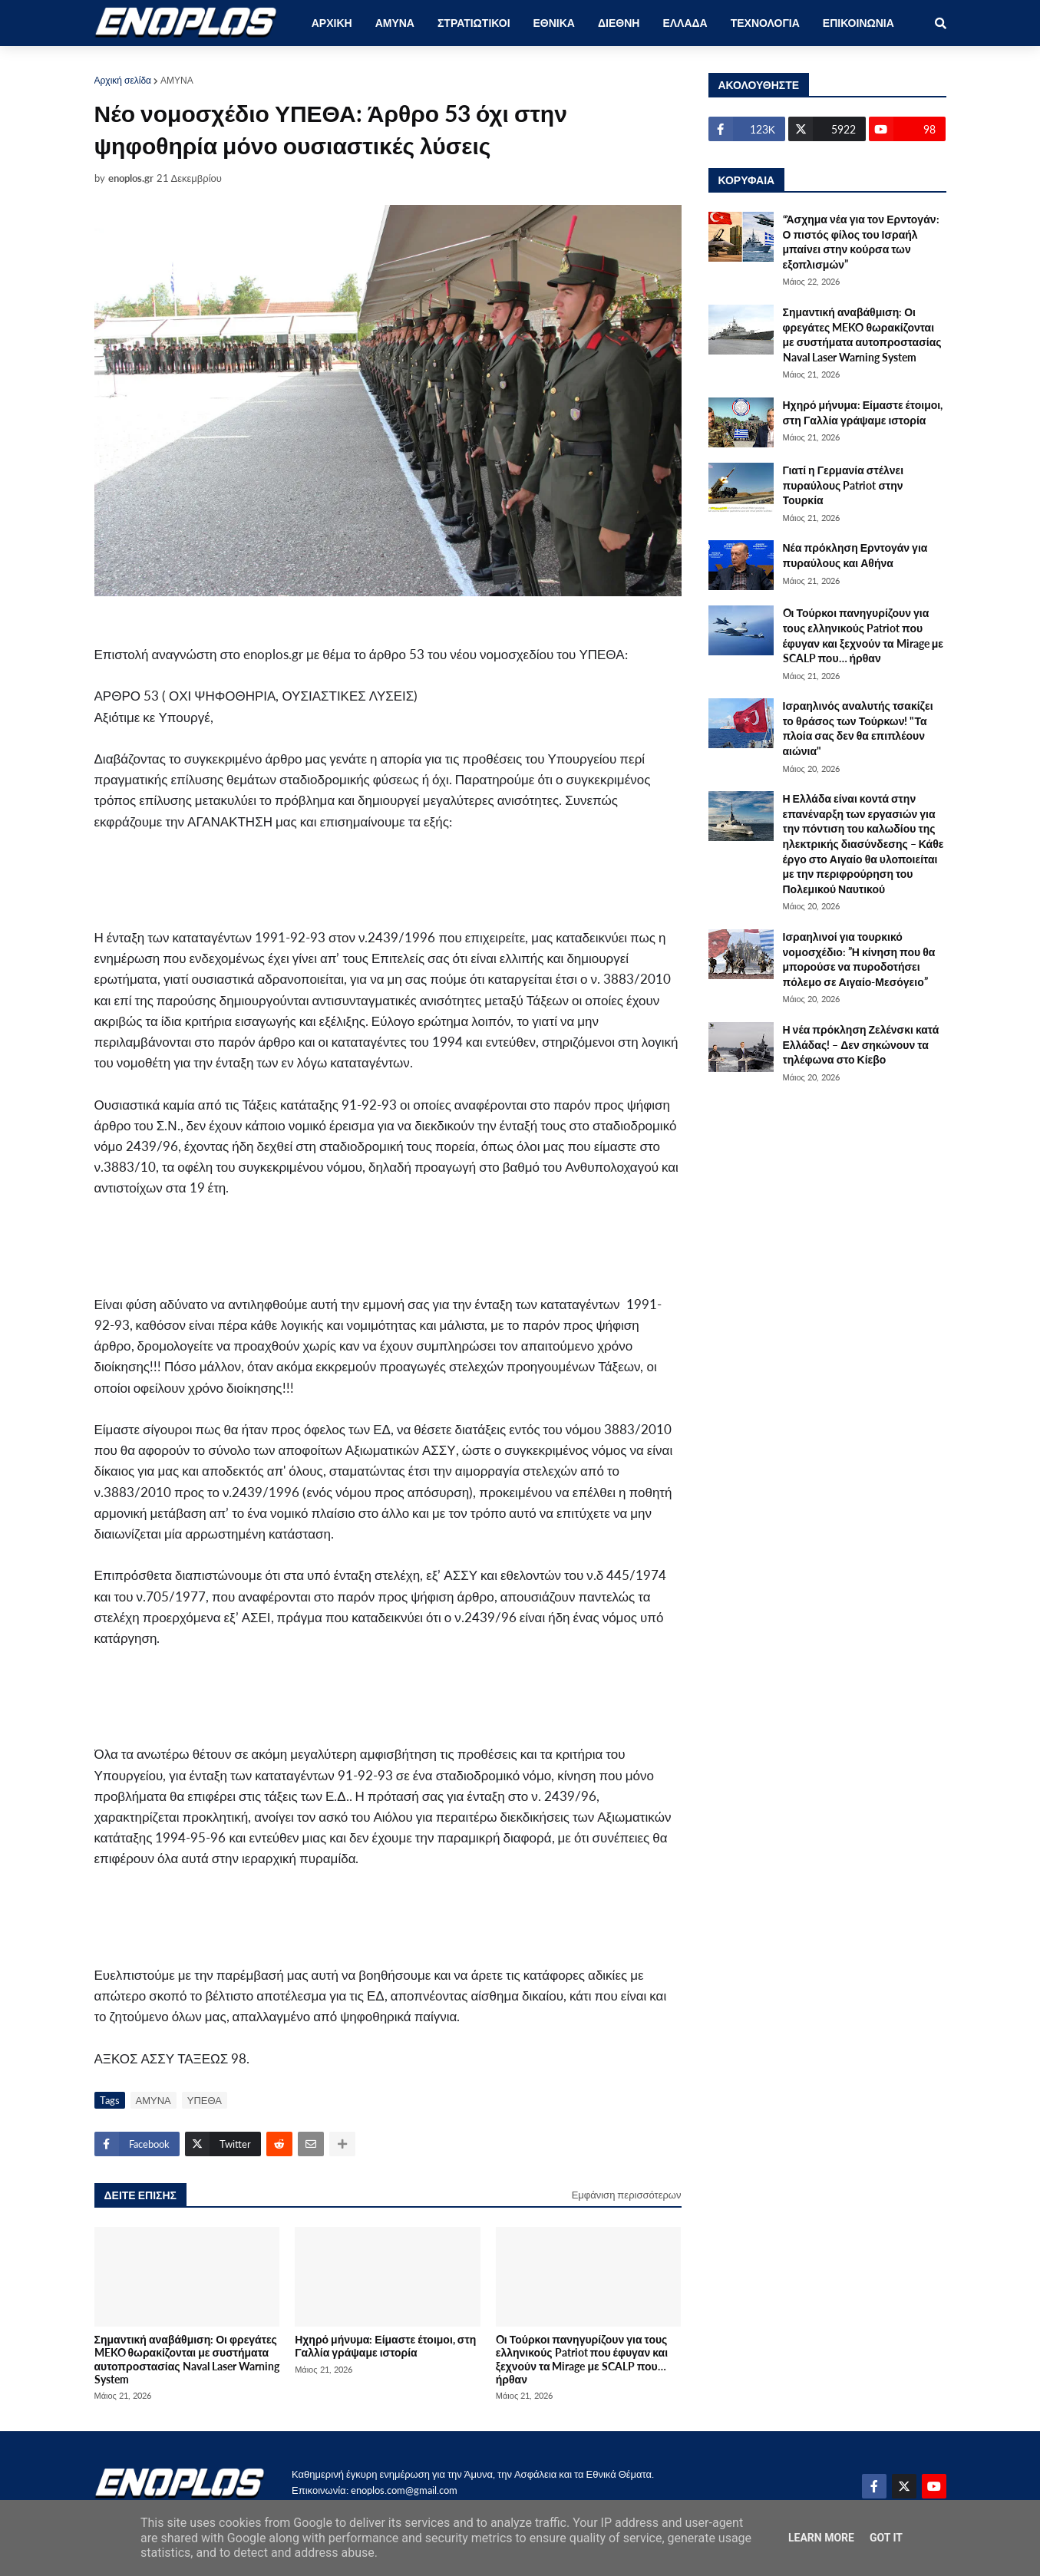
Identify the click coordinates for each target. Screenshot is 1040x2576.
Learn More (821, 2537)
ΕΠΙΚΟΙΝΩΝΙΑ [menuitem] (858, 22)
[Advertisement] (378, 887)
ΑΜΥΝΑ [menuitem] (394, 22)
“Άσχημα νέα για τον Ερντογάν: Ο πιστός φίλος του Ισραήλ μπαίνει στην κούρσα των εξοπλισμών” (861, 242)
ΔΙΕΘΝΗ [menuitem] (618, 22)
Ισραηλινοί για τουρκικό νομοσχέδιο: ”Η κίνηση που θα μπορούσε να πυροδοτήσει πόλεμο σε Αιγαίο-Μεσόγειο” (859, 959)
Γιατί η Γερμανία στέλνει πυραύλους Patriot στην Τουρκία (843, 484)
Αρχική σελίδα (123, 80)
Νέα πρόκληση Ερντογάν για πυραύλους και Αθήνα (855, 555)
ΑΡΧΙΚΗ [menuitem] (332, 22)
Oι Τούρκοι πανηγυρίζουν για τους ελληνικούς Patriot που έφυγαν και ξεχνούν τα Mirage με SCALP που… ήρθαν (582, 2359)
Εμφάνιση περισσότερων (627, 2194)
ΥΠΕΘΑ (204, 2100)
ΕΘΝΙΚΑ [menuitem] (554, 22)
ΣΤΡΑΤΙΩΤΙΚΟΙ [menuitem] (473, 22)
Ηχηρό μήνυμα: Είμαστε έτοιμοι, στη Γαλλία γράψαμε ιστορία (385, 2346)
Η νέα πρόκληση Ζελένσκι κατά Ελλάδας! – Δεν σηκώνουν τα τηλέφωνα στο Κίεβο (861, 1044)
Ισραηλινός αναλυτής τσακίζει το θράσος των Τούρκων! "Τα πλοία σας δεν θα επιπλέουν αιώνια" (858, 728)
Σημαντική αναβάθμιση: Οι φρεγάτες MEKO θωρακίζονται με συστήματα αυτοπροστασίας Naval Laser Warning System (186, 2359)
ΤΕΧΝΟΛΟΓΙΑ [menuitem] (765, 22)
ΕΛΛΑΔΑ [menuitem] (684, 22)
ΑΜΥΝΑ (176, 80)
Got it (886, 2537)
